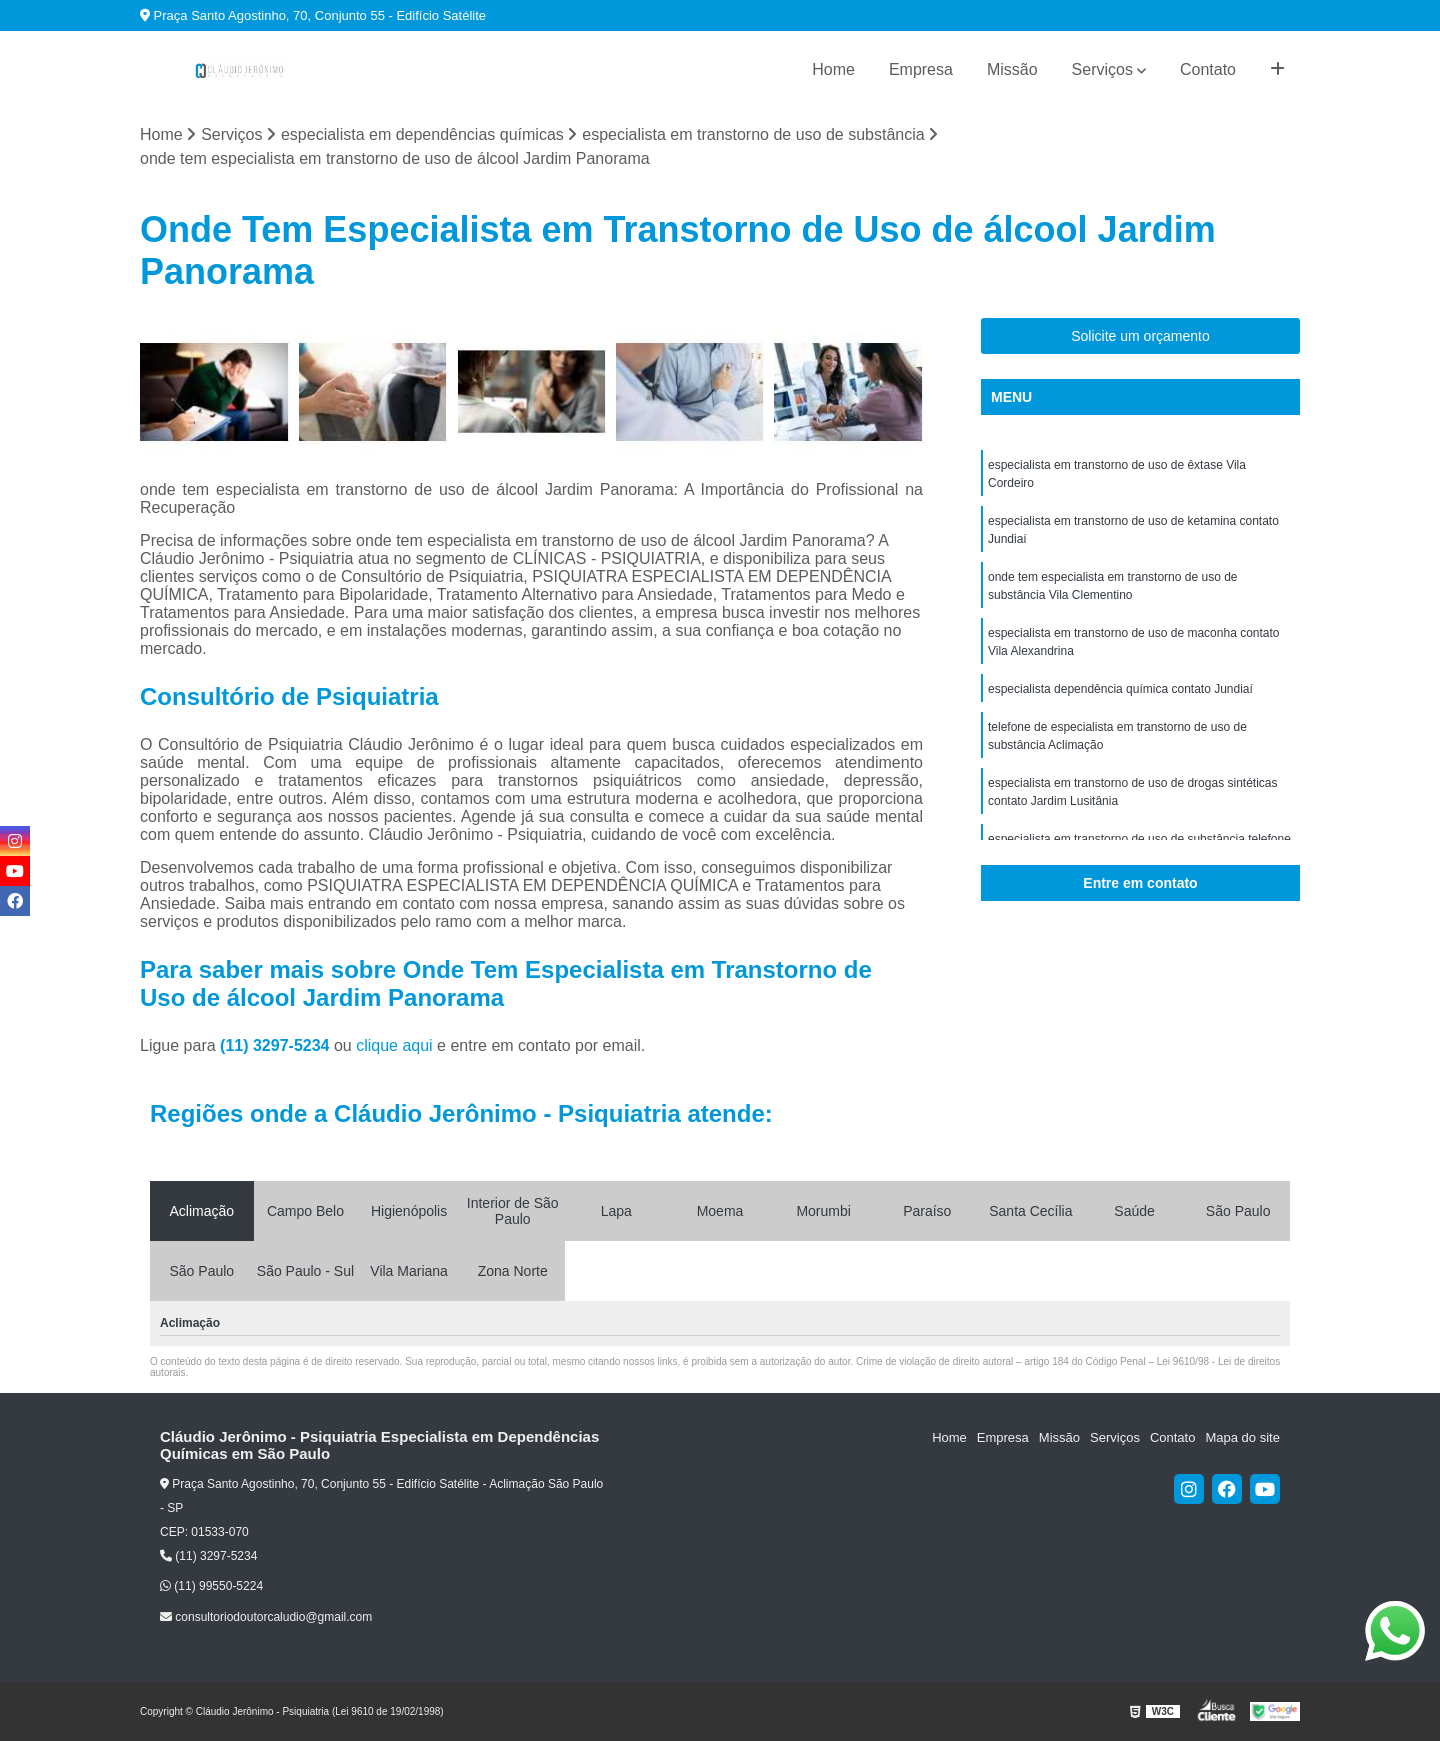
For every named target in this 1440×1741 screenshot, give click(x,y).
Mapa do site (1242, 1437)
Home (833, 69)
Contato (1208, 69)
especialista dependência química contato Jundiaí (1120, 689)
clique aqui (394, 1045)
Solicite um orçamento (1140, 336)
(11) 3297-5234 (277, 1045)
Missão (1012, 69)
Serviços (1102, 69)
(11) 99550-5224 (211, 1586)
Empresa (921, 69)
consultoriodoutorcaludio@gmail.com (266, 1617)
